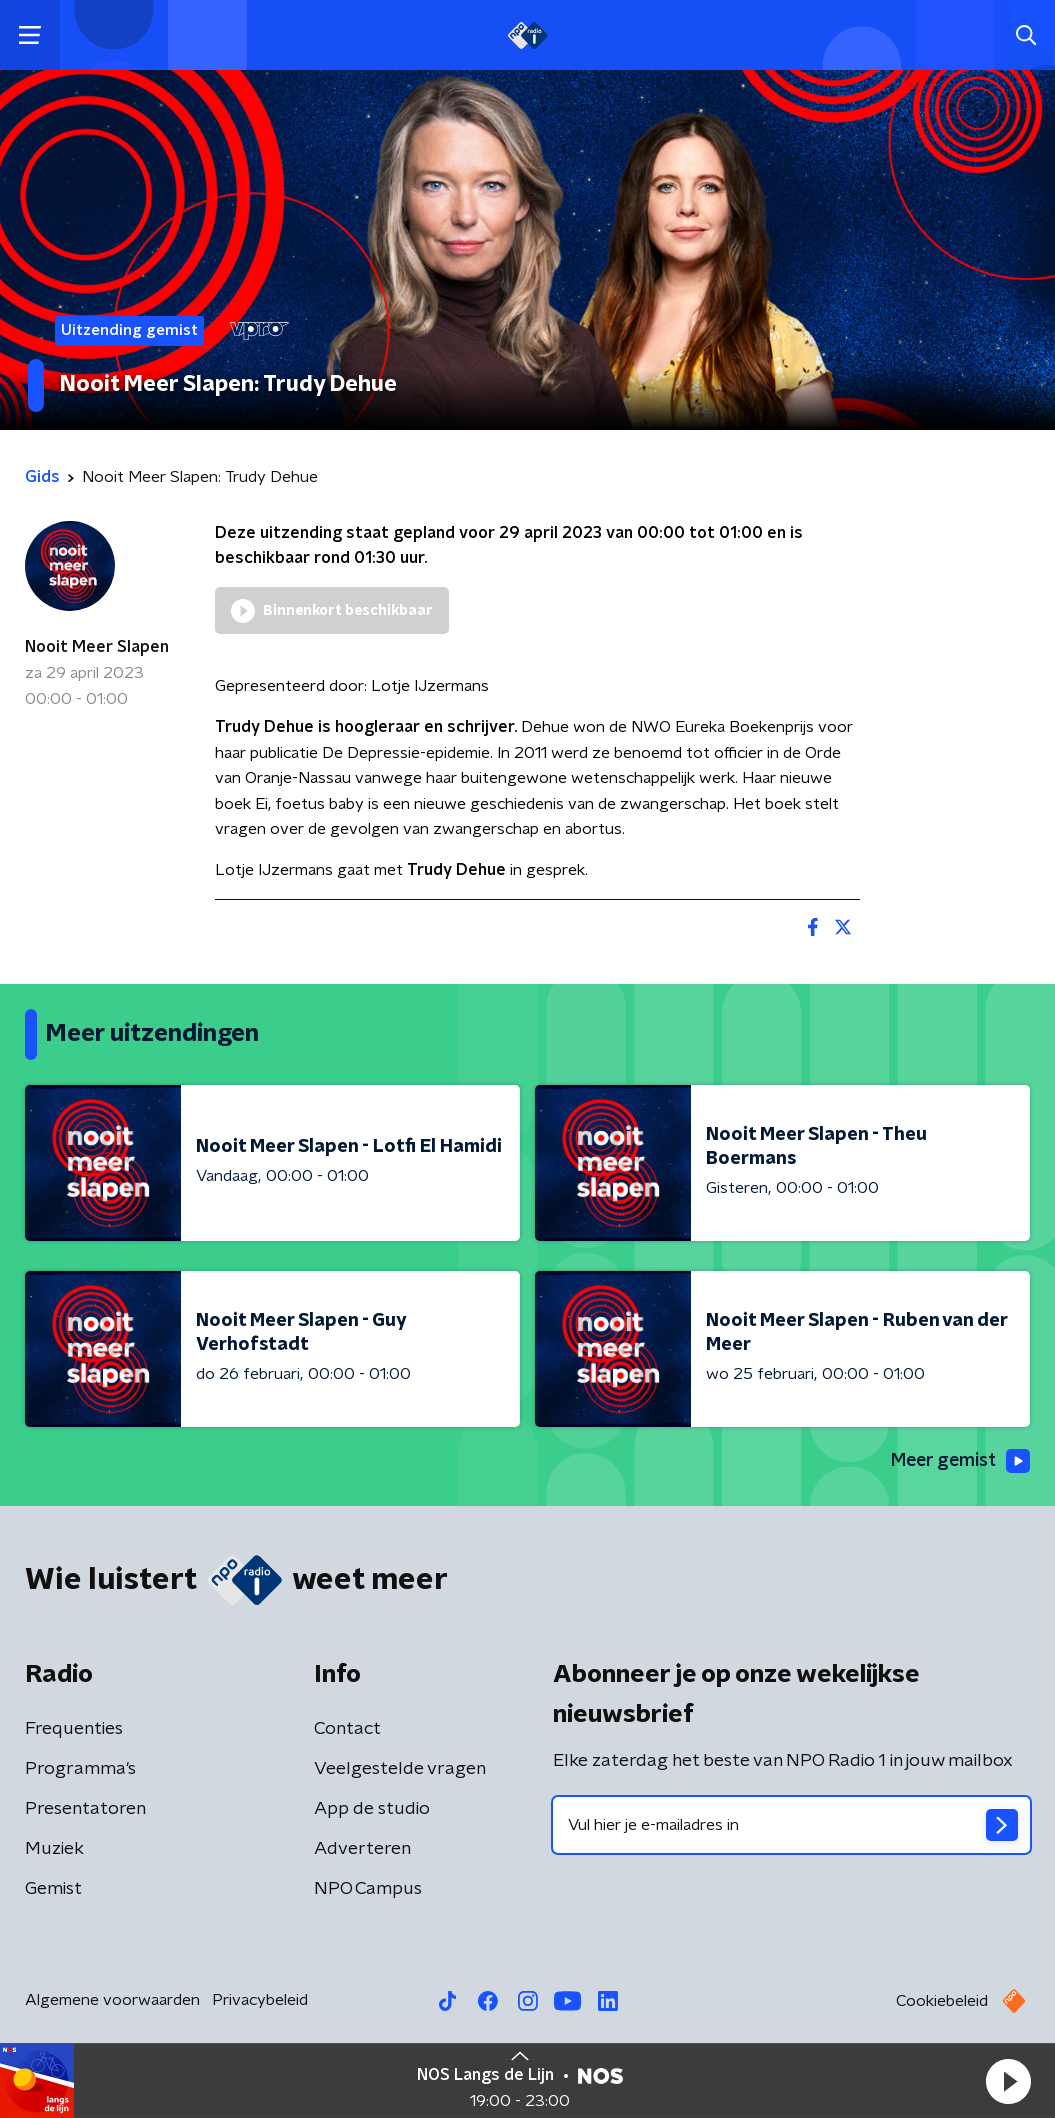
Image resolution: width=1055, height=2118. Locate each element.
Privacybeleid (260, 2001)
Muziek (54, 1850)
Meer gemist (959, 1461)
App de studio (372, 1810)
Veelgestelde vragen (400, 1770)
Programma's (80, 1770)
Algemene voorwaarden (112, 2001)
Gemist (53, 1890)
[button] (1008, 2081)
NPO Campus (368, 1890)
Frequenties (74, 1730)
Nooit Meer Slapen (97, 647)
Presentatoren (85, 1810)
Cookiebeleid (942, 2002)
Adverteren (362, 1850)
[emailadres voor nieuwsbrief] (792, 1826)
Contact (347, 1730)
